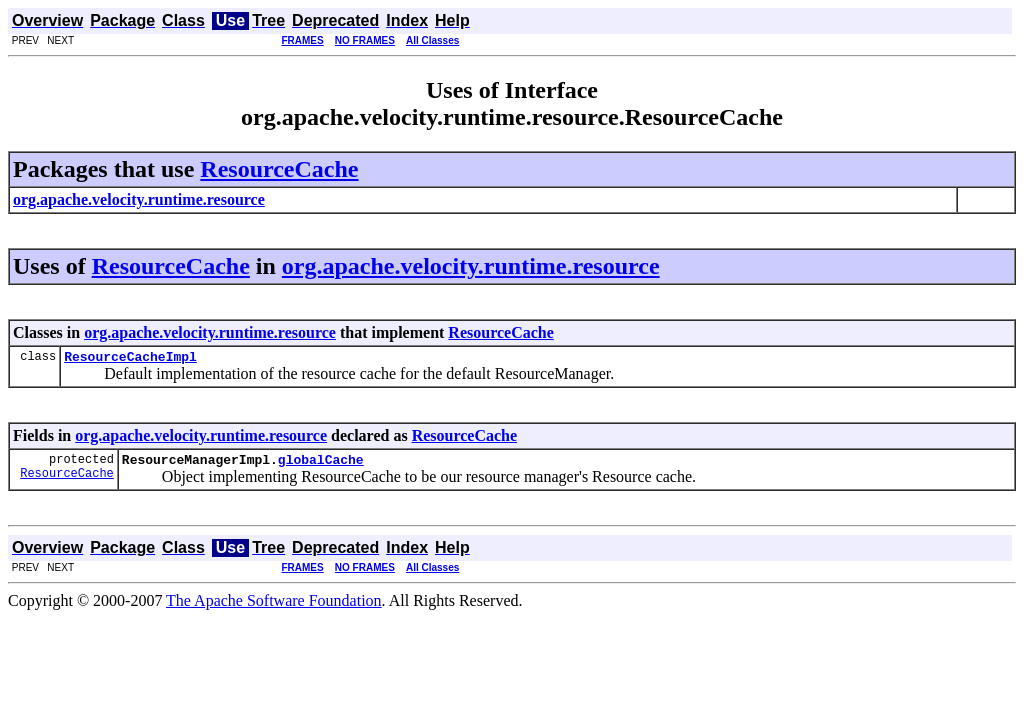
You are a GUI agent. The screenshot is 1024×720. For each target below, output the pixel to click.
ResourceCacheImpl (130, 359)
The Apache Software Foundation (274, 606)
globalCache (321, 465)
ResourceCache (279, 169)
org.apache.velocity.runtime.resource (471, 266)
